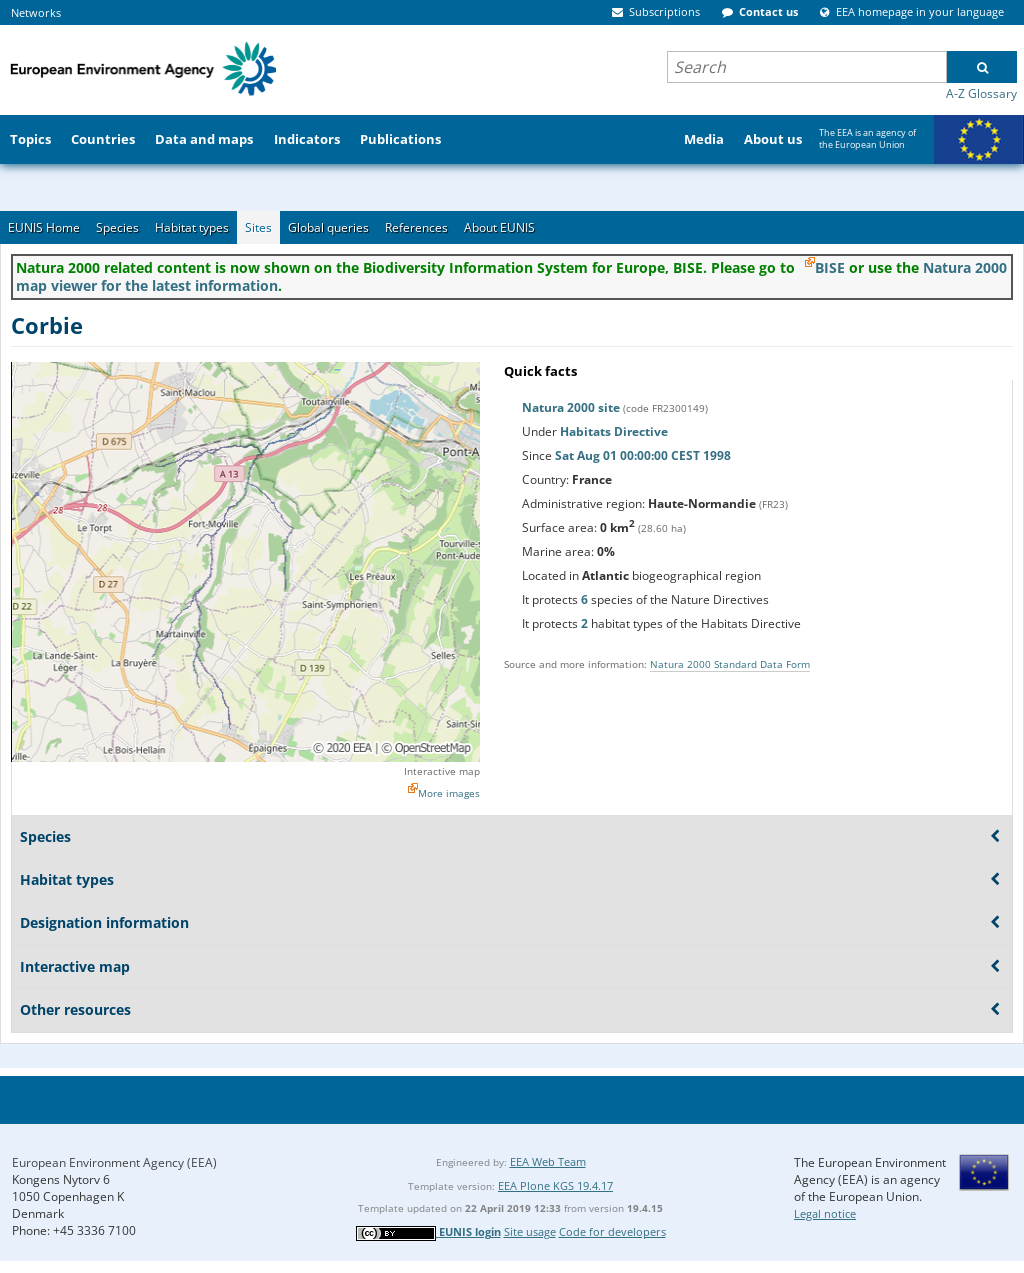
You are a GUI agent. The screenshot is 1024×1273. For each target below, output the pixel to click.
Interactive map (442, 771)
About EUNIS (499, 227)
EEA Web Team (548, 1161)
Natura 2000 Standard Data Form (730, 664)
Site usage (530, 1231)
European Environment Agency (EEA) (114, 1162)
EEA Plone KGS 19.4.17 (555, 1185)
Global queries (328, 227)
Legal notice (825, 1213)
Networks (36, 12)
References (416, 227)
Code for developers (612, 1231)
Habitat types (192, 227)
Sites (258, 227)
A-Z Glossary (981, 93)
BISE (830, 267)
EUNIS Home (44, 227)
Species (117, 227)
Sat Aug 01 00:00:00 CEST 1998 (643, 455)
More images (449, 793)
